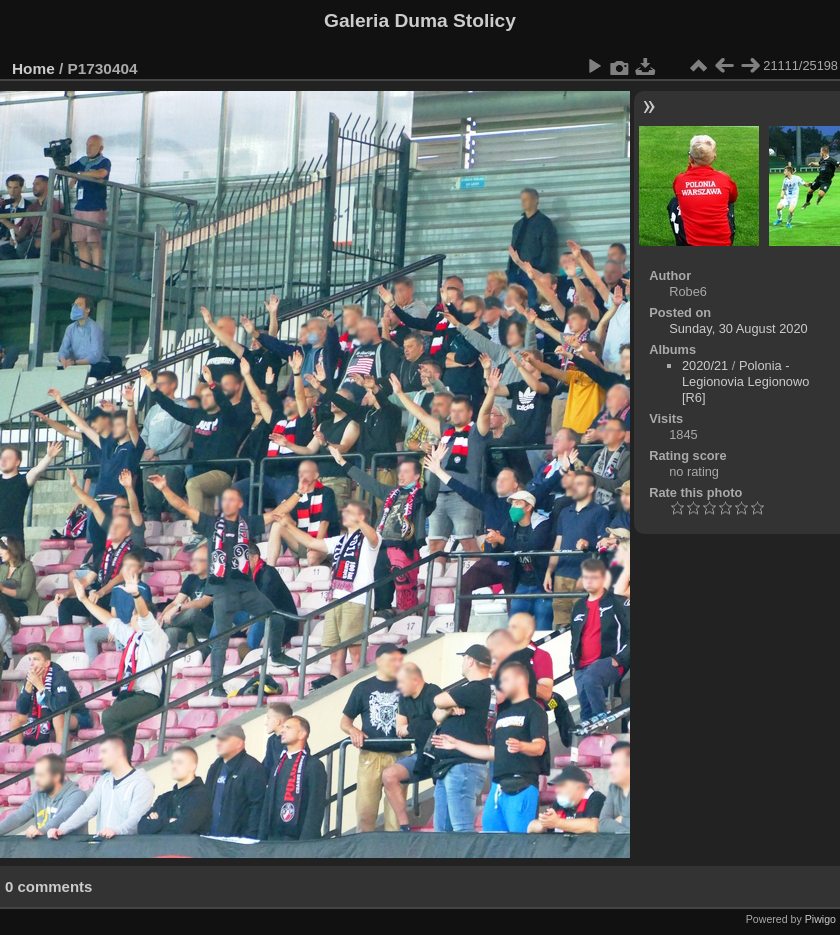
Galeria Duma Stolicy (420, 20)
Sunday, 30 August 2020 (738, 328)
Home (33, 68)
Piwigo (820, 919)
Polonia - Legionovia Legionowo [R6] (745, 381)
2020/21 (705, 365)
